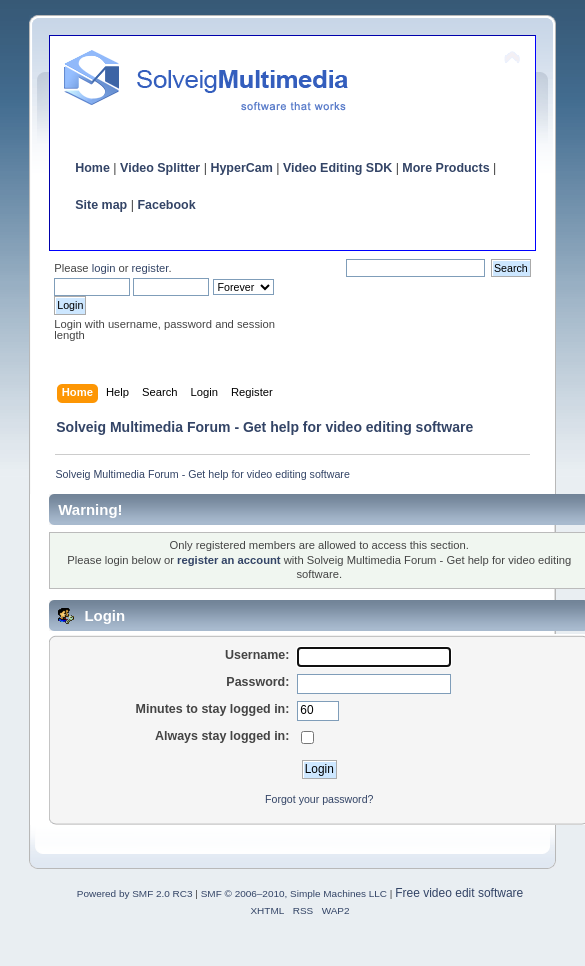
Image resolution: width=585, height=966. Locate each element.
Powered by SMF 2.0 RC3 (135, 893)
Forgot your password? (319, 799)
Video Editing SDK (337, 168)
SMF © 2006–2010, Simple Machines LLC (294, 893)
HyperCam (241, 168)
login (104, 268)
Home (92, 168)
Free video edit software (459, 893)
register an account (229, 560)
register (150, 268)
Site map (101, 205)
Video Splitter (160, 168)
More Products (445, 168)
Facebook (166, 205)
